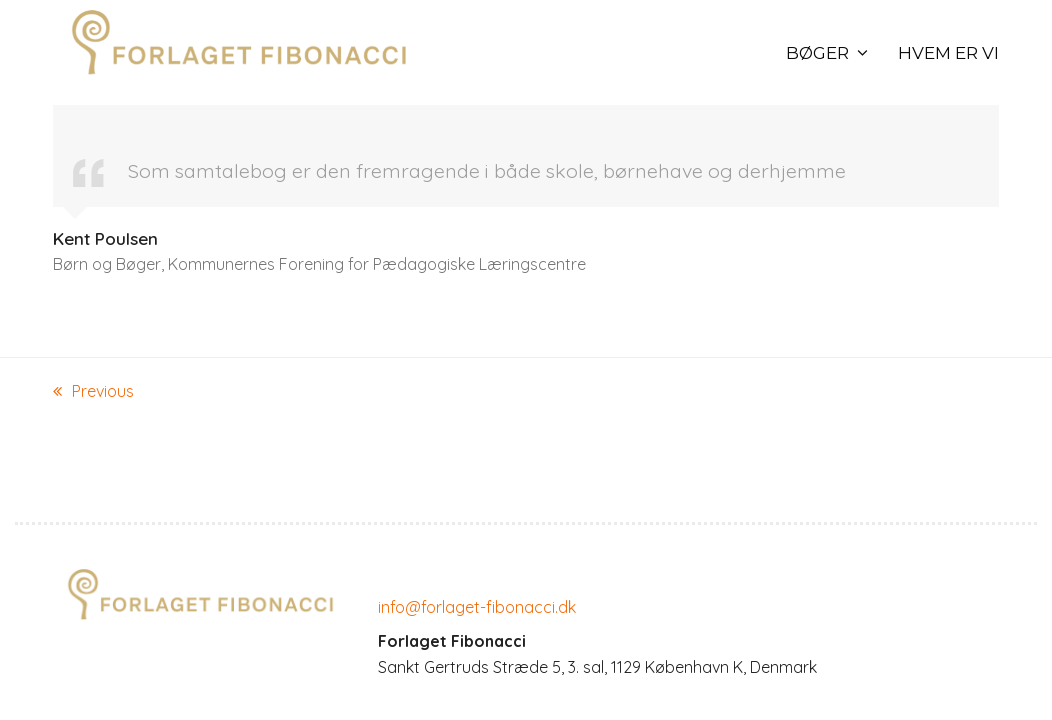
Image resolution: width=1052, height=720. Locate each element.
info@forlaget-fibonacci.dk (477, 607)
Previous (93, 392)
